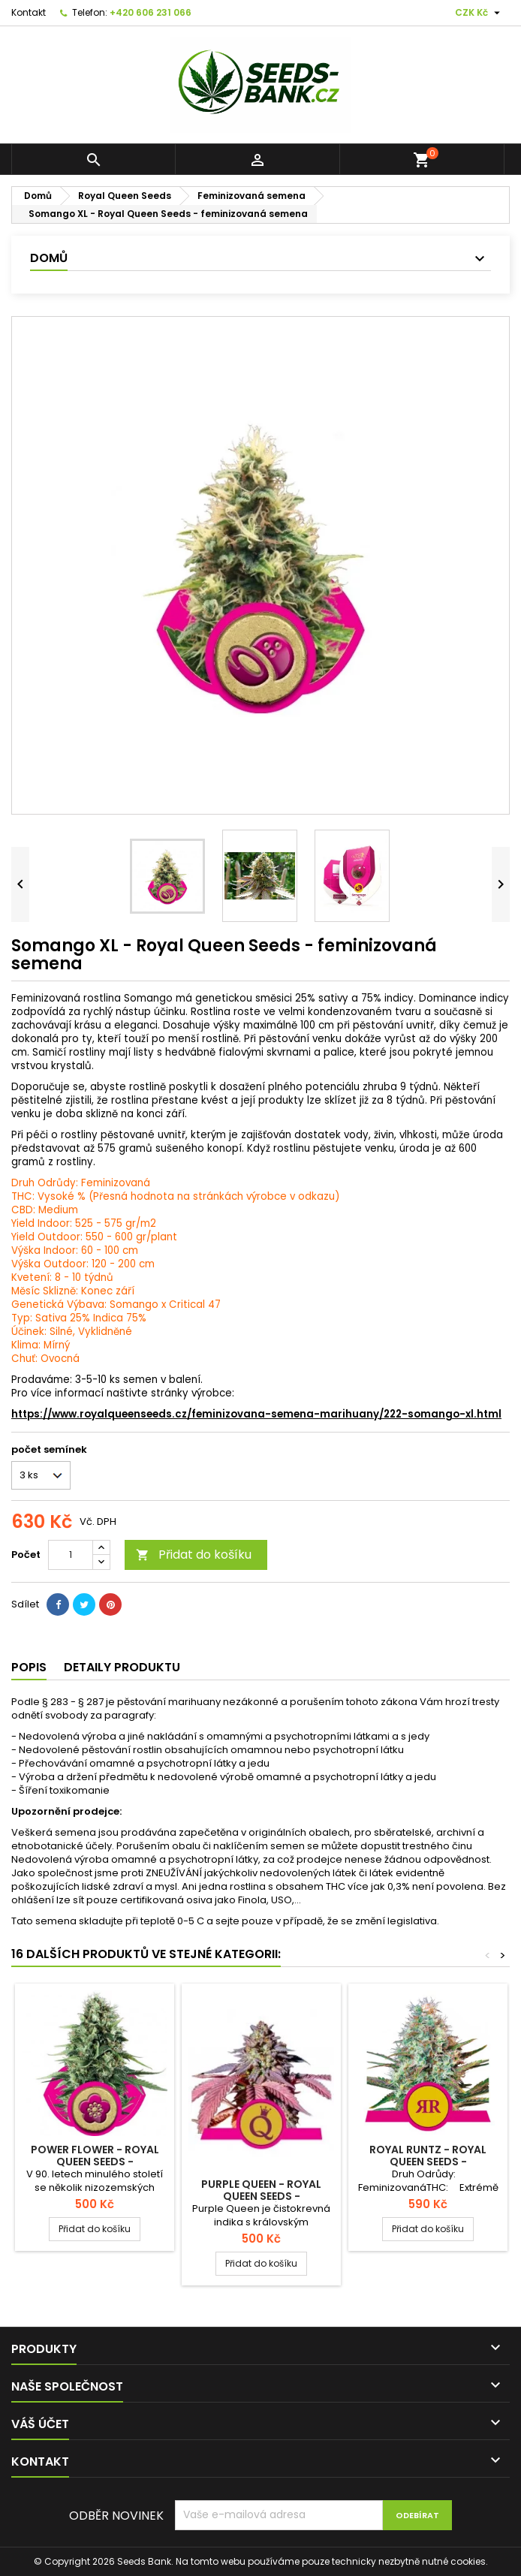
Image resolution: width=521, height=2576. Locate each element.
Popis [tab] (29, 1667)
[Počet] (70, 1555)
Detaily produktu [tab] (122, 1667)
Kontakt (28, 12)
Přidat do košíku (193, 1554)
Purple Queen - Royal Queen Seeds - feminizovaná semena (261, 2196)
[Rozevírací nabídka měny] (479, 13)
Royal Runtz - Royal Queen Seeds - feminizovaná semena (428, 2161)
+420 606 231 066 (150, 12)
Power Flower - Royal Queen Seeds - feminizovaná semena (95, 2161)
